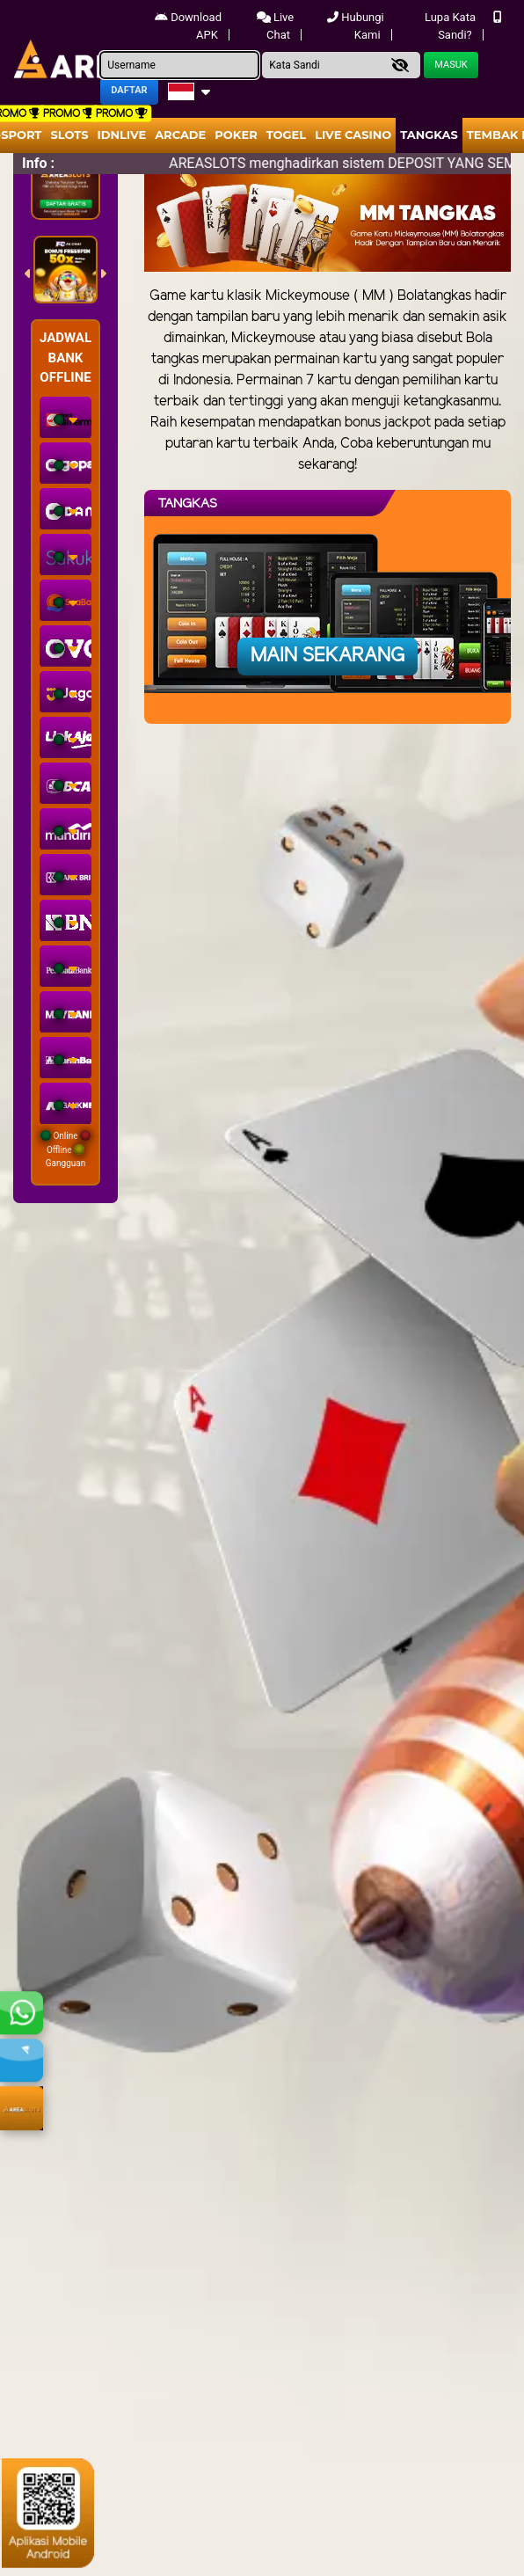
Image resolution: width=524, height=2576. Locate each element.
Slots (69, 135)
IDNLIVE (122, 135)
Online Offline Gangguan (65, 1149)
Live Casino (353, 135)
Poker (236, 135)
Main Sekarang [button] (327, 656)
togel (286, 135)
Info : (38, 163)
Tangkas (429, 135)
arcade (180, 135)
